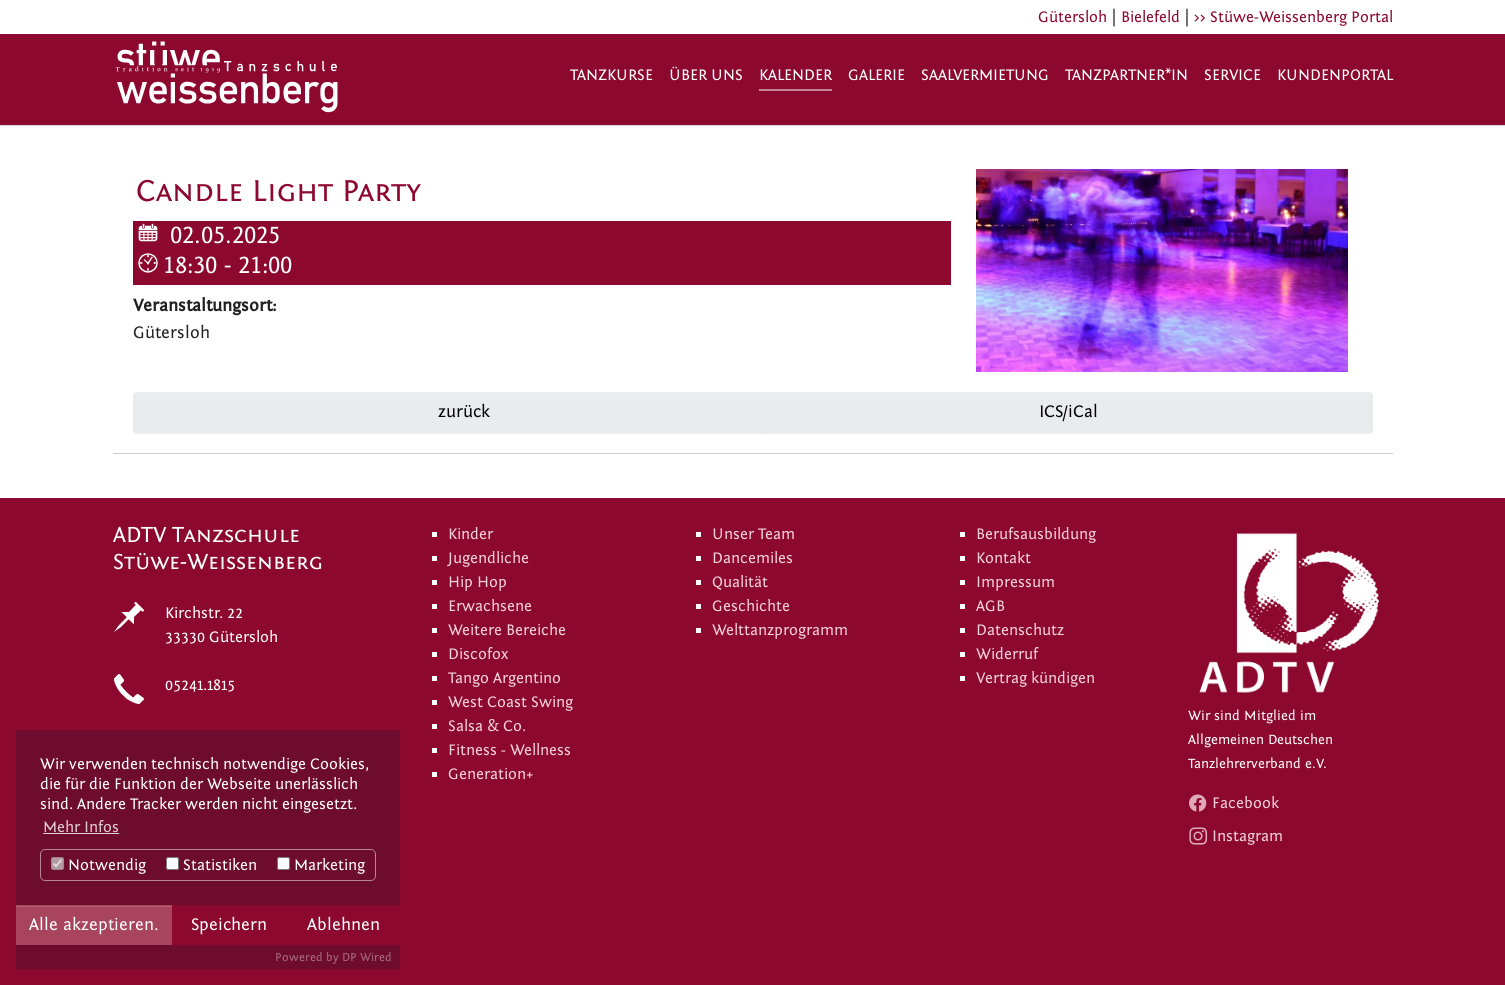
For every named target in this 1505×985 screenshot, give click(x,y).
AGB (990, 606)
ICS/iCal (1068, 411)
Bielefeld (1150, 17)
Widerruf (1007, 654)
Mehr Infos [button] (81, 827)
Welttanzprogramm (780, 630)
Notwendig (98, 865)
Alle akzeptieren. (94, 924)
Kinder (470, 534)
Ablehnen (343, 924)
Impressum (1015, 582)
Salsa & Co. (487, 726)
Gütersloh (1072, 17)
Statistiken (211, 865)
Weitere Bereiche (507, 630)
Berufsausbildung (1036, 534)
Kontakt (1003, 558)
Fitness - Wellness (509, 750)
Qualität (740, 582)
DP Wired (367, 957)
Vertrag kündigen (1035, 678)
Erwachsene (490, 606)
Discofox (478, 654)
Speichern (229, 924)
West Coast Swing (510, 702)
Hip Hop (477, 582)
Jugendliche (488, 558)
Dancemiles (752, 558)
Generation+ (491, 774)
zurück (461, 411)
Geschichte (751, 606)
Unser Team (753, 534)
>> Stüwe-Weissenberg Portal (1293, 17)
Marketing (321, 865)
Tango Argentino (504, 678)
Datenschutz (1020, 630)
